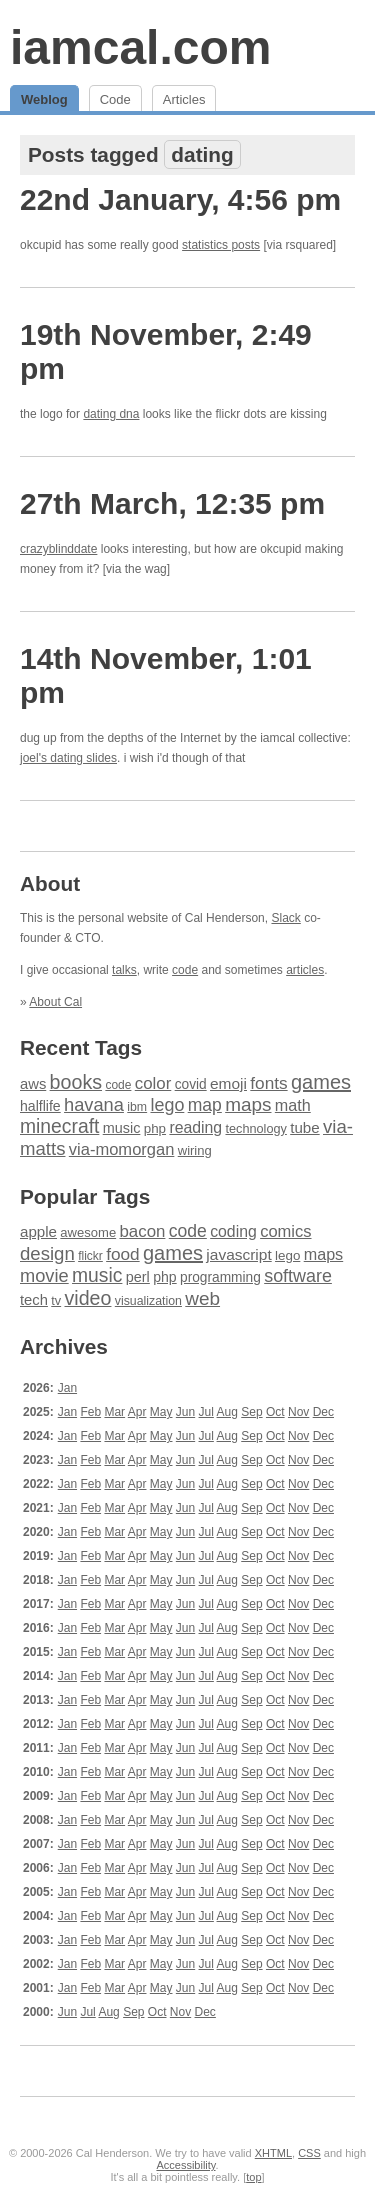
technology (255, 1129)
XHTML (273, 2153)
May (161, 1412)
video (87, 1298)
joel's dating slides (68, 758)
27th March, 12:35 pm (172, 503)
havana (94, 1104)
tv (56, 1301)
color (153, 1083)
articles (305, 970)
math (293, 1105)
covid (191, 1084)
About (50, 883)
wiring (195, 1150)
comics (285, 1231)
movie (44, 1275)
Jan (67, 1388)
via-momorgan (122, 1149)
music (122, 1128)
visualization (148, 1301)
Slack (285, 918)
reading (195, 1127)
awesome (88, 1232)
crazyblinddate (58, 549)
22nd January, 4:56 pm (180, 199)
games (321, 1082)
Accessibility (185, 2165)
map (205, 1105)
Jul (206, 1412)
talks (124, 970)
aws (33, 1084)
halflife (40, 1106)
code (185, 970)
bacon (142, 1231)
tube (304, 1127)
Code (115, 99)
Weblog (44, 99)
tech (34, 1300)
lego (167, 1105)
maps (248, 1104)
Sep (251, 1412)
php (155, 1128)
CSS (309, 2153)
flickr (90, 1256)
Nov (298, 1412)
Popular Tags (85, 1196)
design (47, 1253)
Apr (137, 1412)
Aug (227, 1412)
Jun (185, 1412)
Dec (323, 1412)
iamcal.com (140, 47)
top (253, 2177)
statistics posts (221, 245)
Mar (114, 1412)
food (122, 1254)
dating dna (111, 414)
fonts (268, 1083)
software (298, 1276)
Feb (90, 1412)
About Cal (55, 1002)
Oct (275, 1412)
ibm (137, 1107)
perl (138, 1277)
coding (233, 1231)
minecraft (59, 1126)
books (76, 1082)
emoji (228, 1083)
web (202, 1298)
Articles (184, 99)
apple (38, 1231)
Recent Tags (81, 1047)
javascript (238, 1254)
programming (220, 1277)
